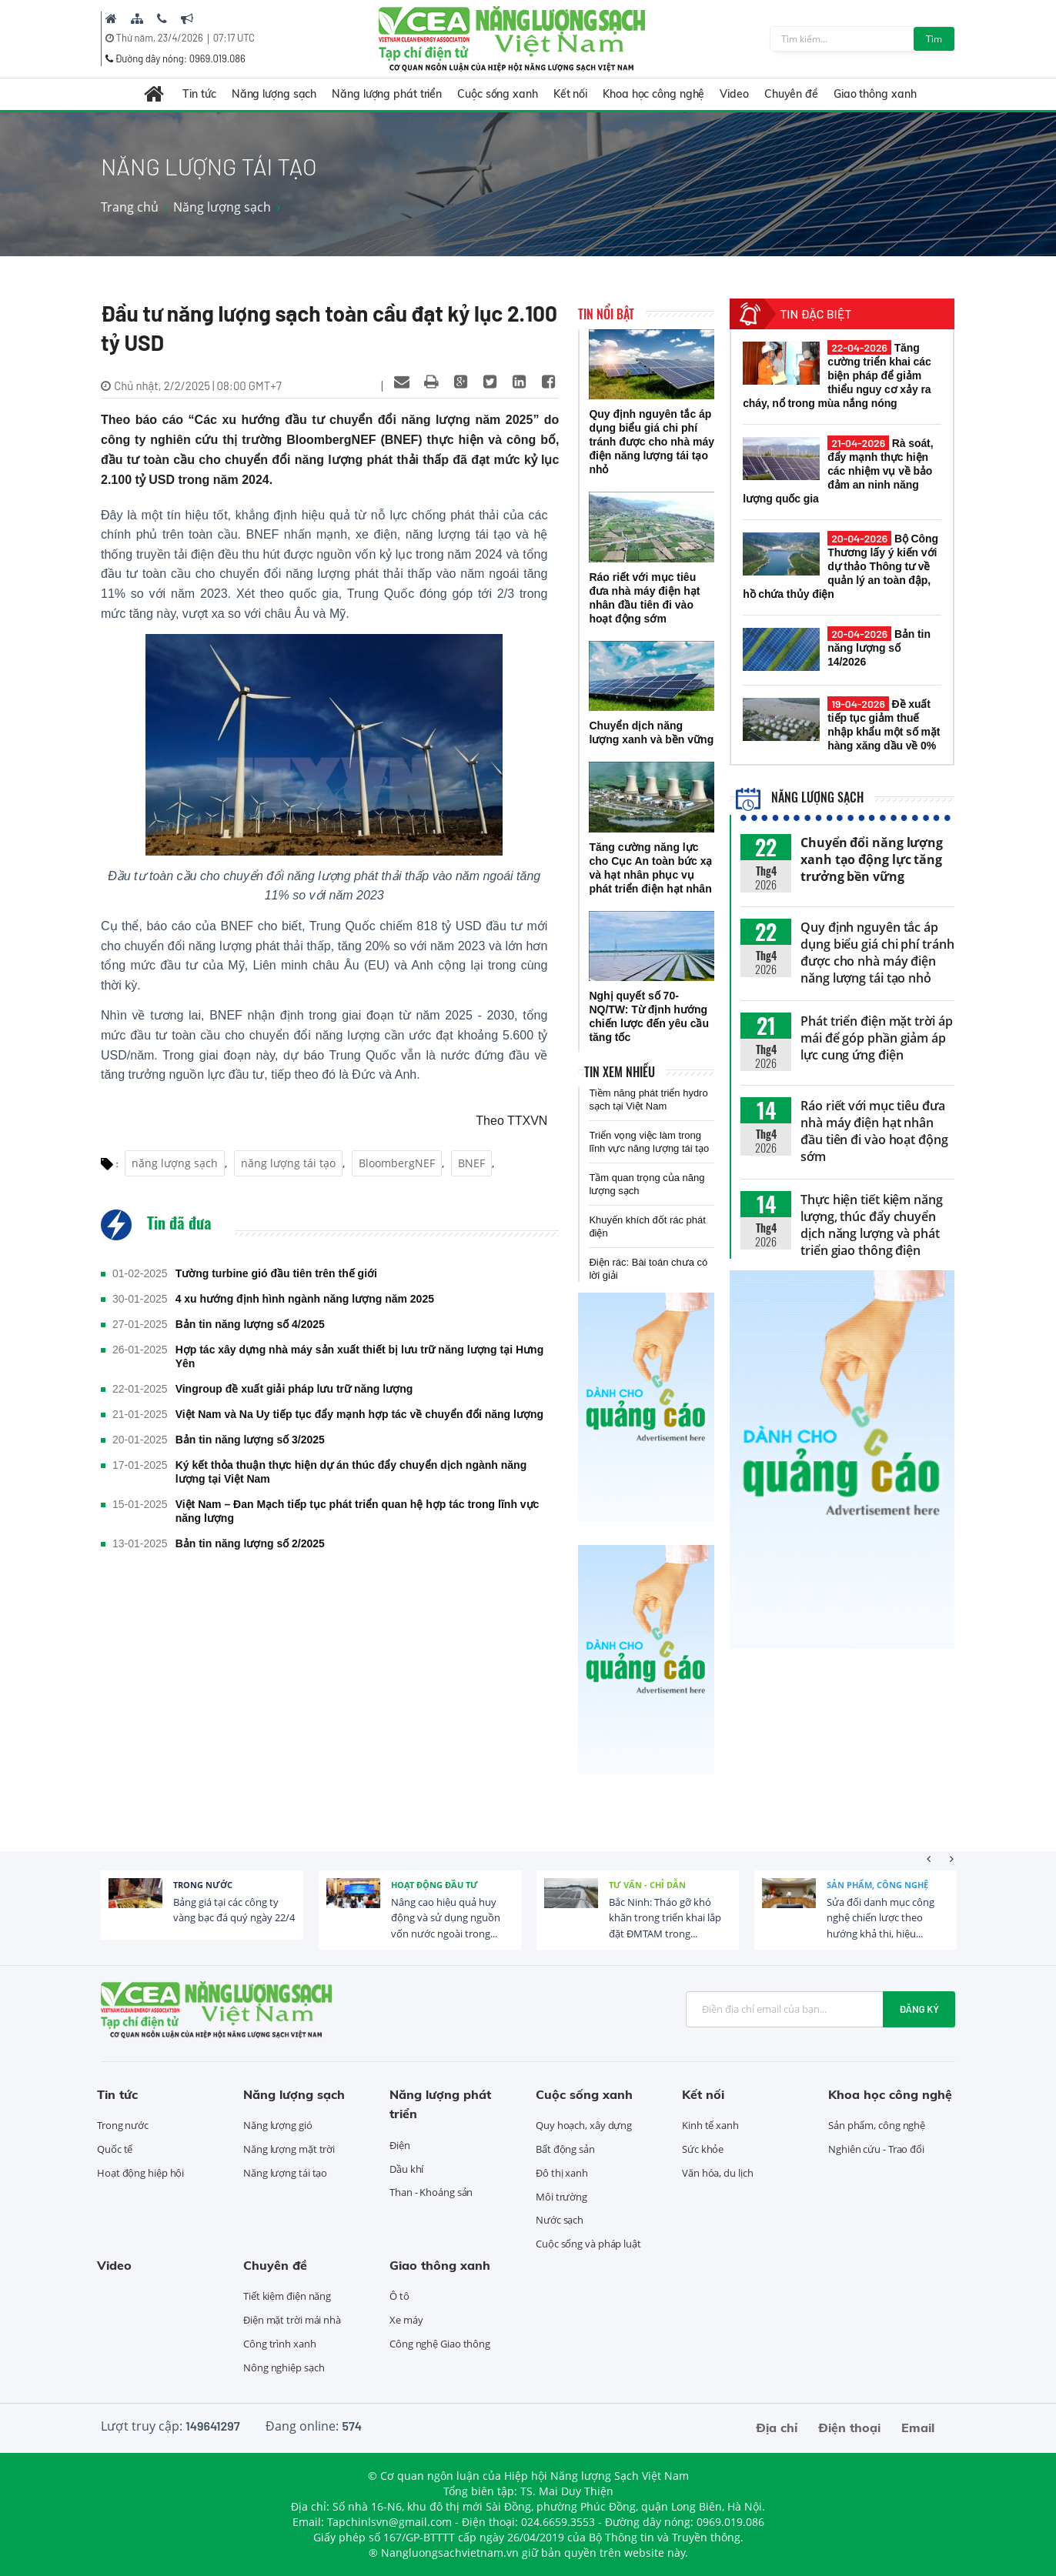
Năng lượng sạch (274, 94)
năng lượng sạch (175, 1163)
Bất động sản (565, 2149)
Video (734, 94)
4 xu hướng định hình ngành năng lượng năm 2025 (304, 1299)
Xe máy (406, 2320)
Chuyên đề (791, 94)
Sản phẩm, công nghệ (877, 1884)
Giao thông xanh (875, 94)
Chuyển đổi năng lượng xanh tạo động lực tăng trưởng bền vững (871, 859)
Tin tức (199, 94)
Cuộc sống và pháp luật (588, 2244)
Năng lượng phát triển (387, 94)
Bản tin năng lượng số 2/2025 (250, 1543)
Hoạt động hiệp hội (140, 2173)
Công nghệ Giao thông (439, 2344)
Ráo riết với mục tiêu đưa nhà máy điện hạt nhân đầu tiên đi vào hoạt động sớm (874, 1131)
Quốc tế (114, 2149)
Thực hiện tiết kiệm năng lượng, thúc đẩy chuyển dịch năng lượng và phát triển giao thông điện (871, 1225)
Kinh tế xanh (710, 2125)
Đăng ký (919, 2009)
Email (917, 2427)
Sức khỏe (702, 2149)
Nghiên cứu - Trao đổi (876, 2149)
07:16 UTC (234, 38)
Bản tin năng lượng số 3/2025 (250, 1439)
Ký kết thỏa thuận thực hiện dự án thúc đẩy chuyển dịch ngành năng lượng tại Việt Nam (351, 1472)
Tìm (934, 38)
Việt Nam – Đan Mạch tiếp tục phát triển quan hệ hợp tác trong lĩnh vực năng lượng (357, 1511)
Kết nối (570, 94)
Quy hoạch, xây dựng (584, 2125)
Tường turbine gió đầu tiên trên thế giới (276, 1273)
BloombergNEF (397, 1163)
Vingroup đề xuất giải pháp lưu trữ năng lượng (294, 1389)
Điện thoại (849, 2427)
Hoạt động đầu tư (434, 1884)
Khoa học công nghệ (653, 94)
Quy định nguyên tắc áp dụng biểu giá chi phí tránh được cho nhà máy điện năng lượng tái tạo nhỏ (877, 952)
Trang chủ (130, 207)
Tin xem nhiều (619, 1072)
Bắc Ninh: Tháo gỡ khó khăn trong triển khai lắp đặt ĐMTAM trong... (665, 1918)
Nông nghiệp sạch (283, 2367)
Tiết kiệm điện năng (287, 2296)
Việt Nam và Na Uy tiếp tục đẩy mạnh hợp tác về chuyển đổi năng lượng (359, 1414)
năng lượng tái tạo (288, 1163)
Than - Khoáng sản (431, 2192)
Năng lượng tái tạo (285, 2173)
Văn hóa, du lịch (717, 2173)
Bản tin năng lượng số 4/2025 (250, 1324)
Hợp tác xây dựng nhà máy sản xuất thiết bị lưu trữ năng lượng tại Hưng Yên (359, 1356)
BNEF (471, 1163)
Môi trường (561, 2197)
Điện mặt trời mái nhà (292, 2320)
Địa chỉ (776, 2427)
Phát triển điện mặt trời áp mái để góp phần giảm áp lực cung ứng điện (876, 1038)
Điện (399, 2145)
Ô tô (399, 2296)
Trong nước (202, 1884)
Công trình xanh (279, 2344)
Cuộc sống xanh (497, 94)
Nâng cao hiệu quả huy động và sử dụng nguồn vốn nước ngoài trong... (445, 1918)
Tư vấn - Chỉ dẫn (647, 1884)
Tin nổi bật (606, 314)
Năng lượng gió (277, 2125)
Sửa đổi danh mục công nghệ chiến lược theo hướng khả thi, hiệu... (880, 1918)
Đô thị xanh (562, 2173)
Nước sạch (559, 2220)
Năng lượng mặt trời (289, 2149)
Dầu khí (406, 2169)
